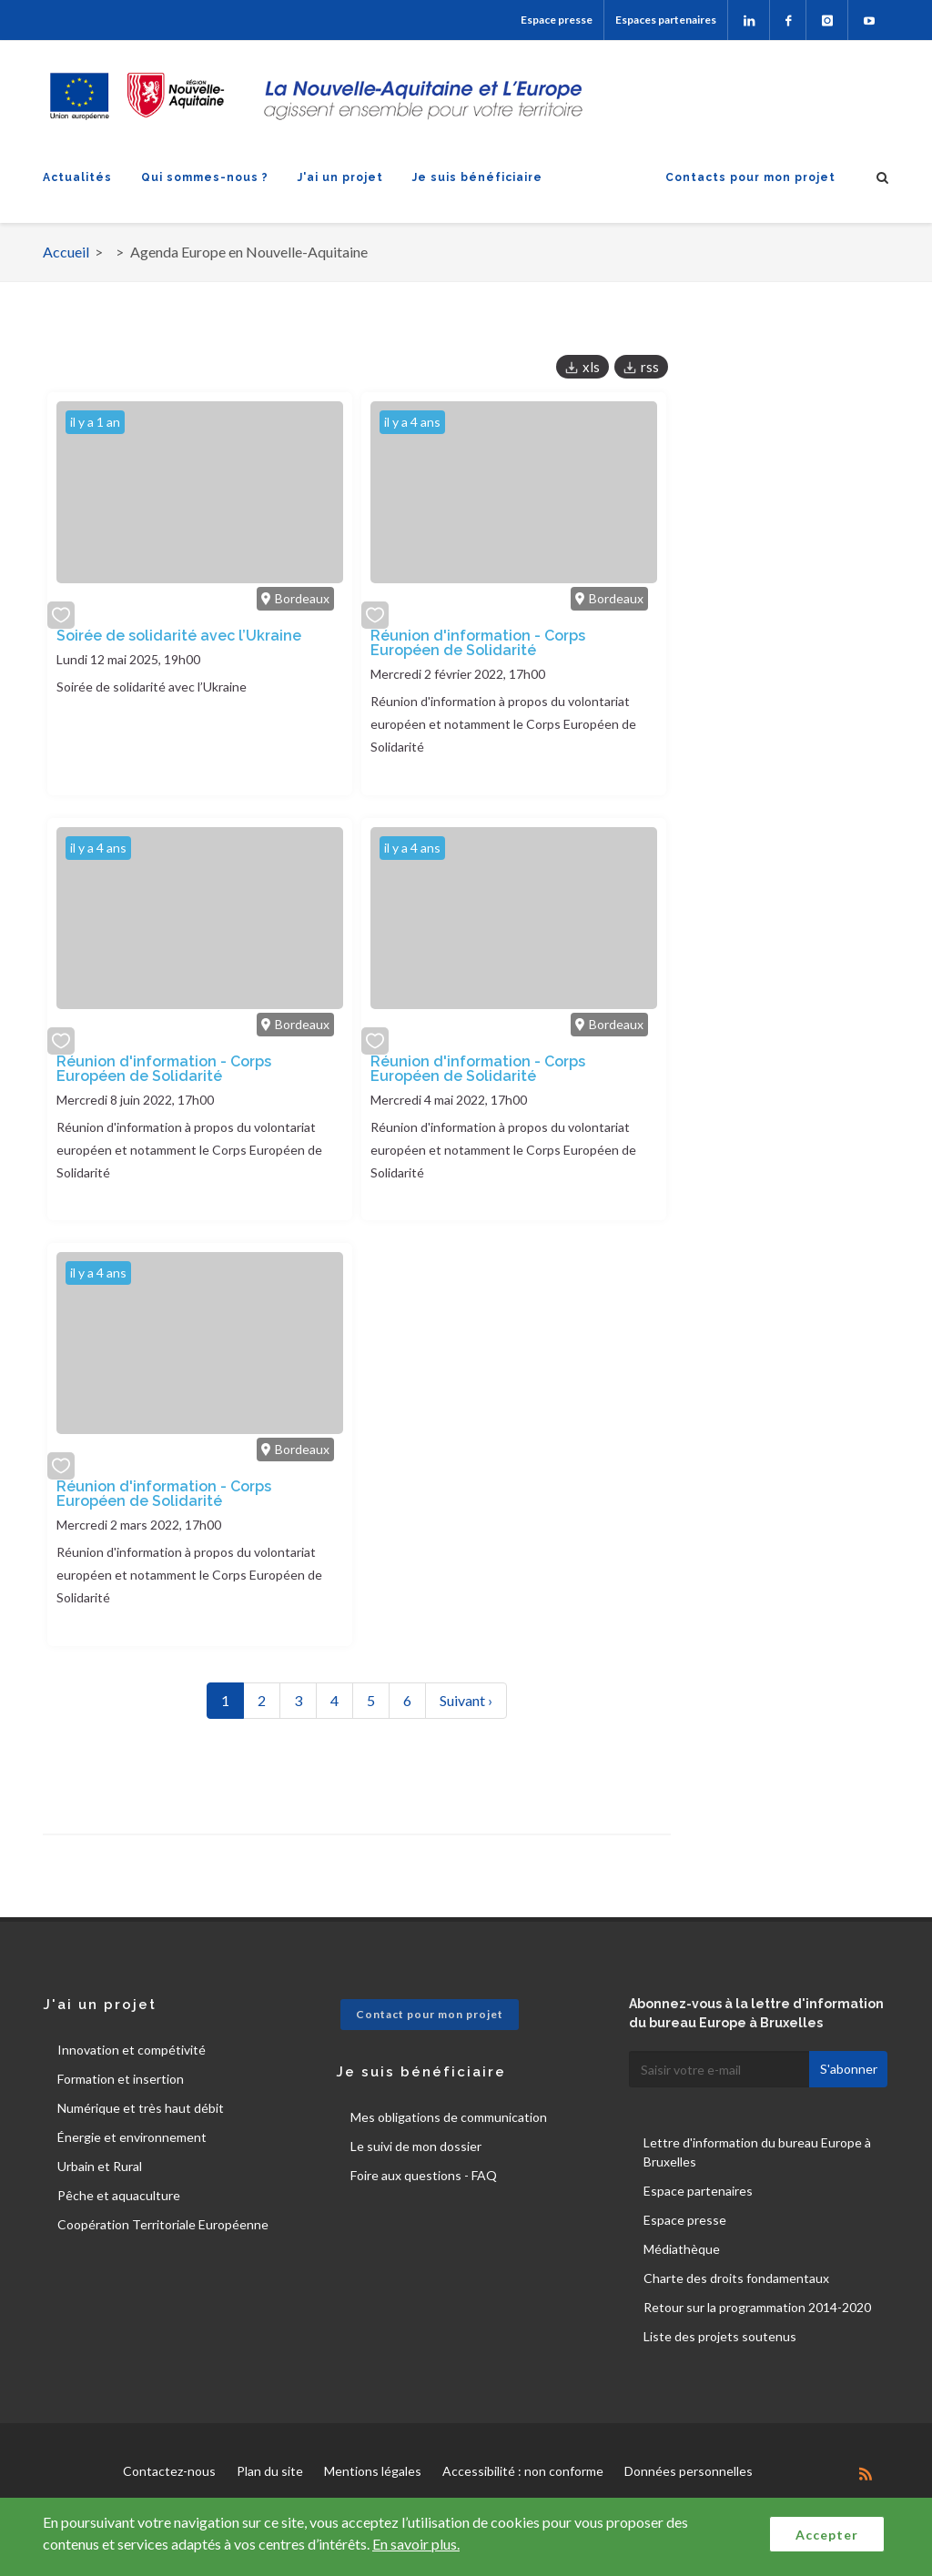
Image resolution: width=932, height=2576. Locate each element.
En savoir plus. (416, 2543)
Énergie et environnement (132, 2137)
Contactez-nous (169, 2471)
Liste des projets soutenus (719, 2336)
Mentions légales (372, 2471)
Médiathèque (681, 2249)
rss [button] (650, 367)
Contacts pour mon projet (750, 177)
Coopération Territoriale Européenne (162, 2224)
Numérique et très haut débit (140, 2108)
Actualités (77, 177)
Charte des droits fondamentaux (736, 2278)
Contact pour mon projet (429, 2014)
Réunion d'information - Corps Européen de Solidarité (477, 643)
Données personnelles (688, 2471)
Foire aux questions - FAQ (423, 2175)
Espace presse (557, 19)
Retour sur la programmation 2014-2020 (757, 2307)
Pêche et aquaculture (118, 2195)
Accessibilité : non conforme (522, 2471)
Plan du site (270, 2471)
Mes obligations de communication (448, 2117)
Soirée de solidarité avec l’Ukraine (178, 635)
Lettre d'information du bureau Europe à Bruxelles (757, 2152)
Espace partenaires (698, 2190)
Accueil (66, 251)
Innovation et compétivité (131, 2049)
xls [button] (591, 367)
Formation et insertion (120, 2078)
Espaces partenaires (665, 19)
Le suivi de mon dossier (415, 2146)
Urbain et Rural (99, 2166)
